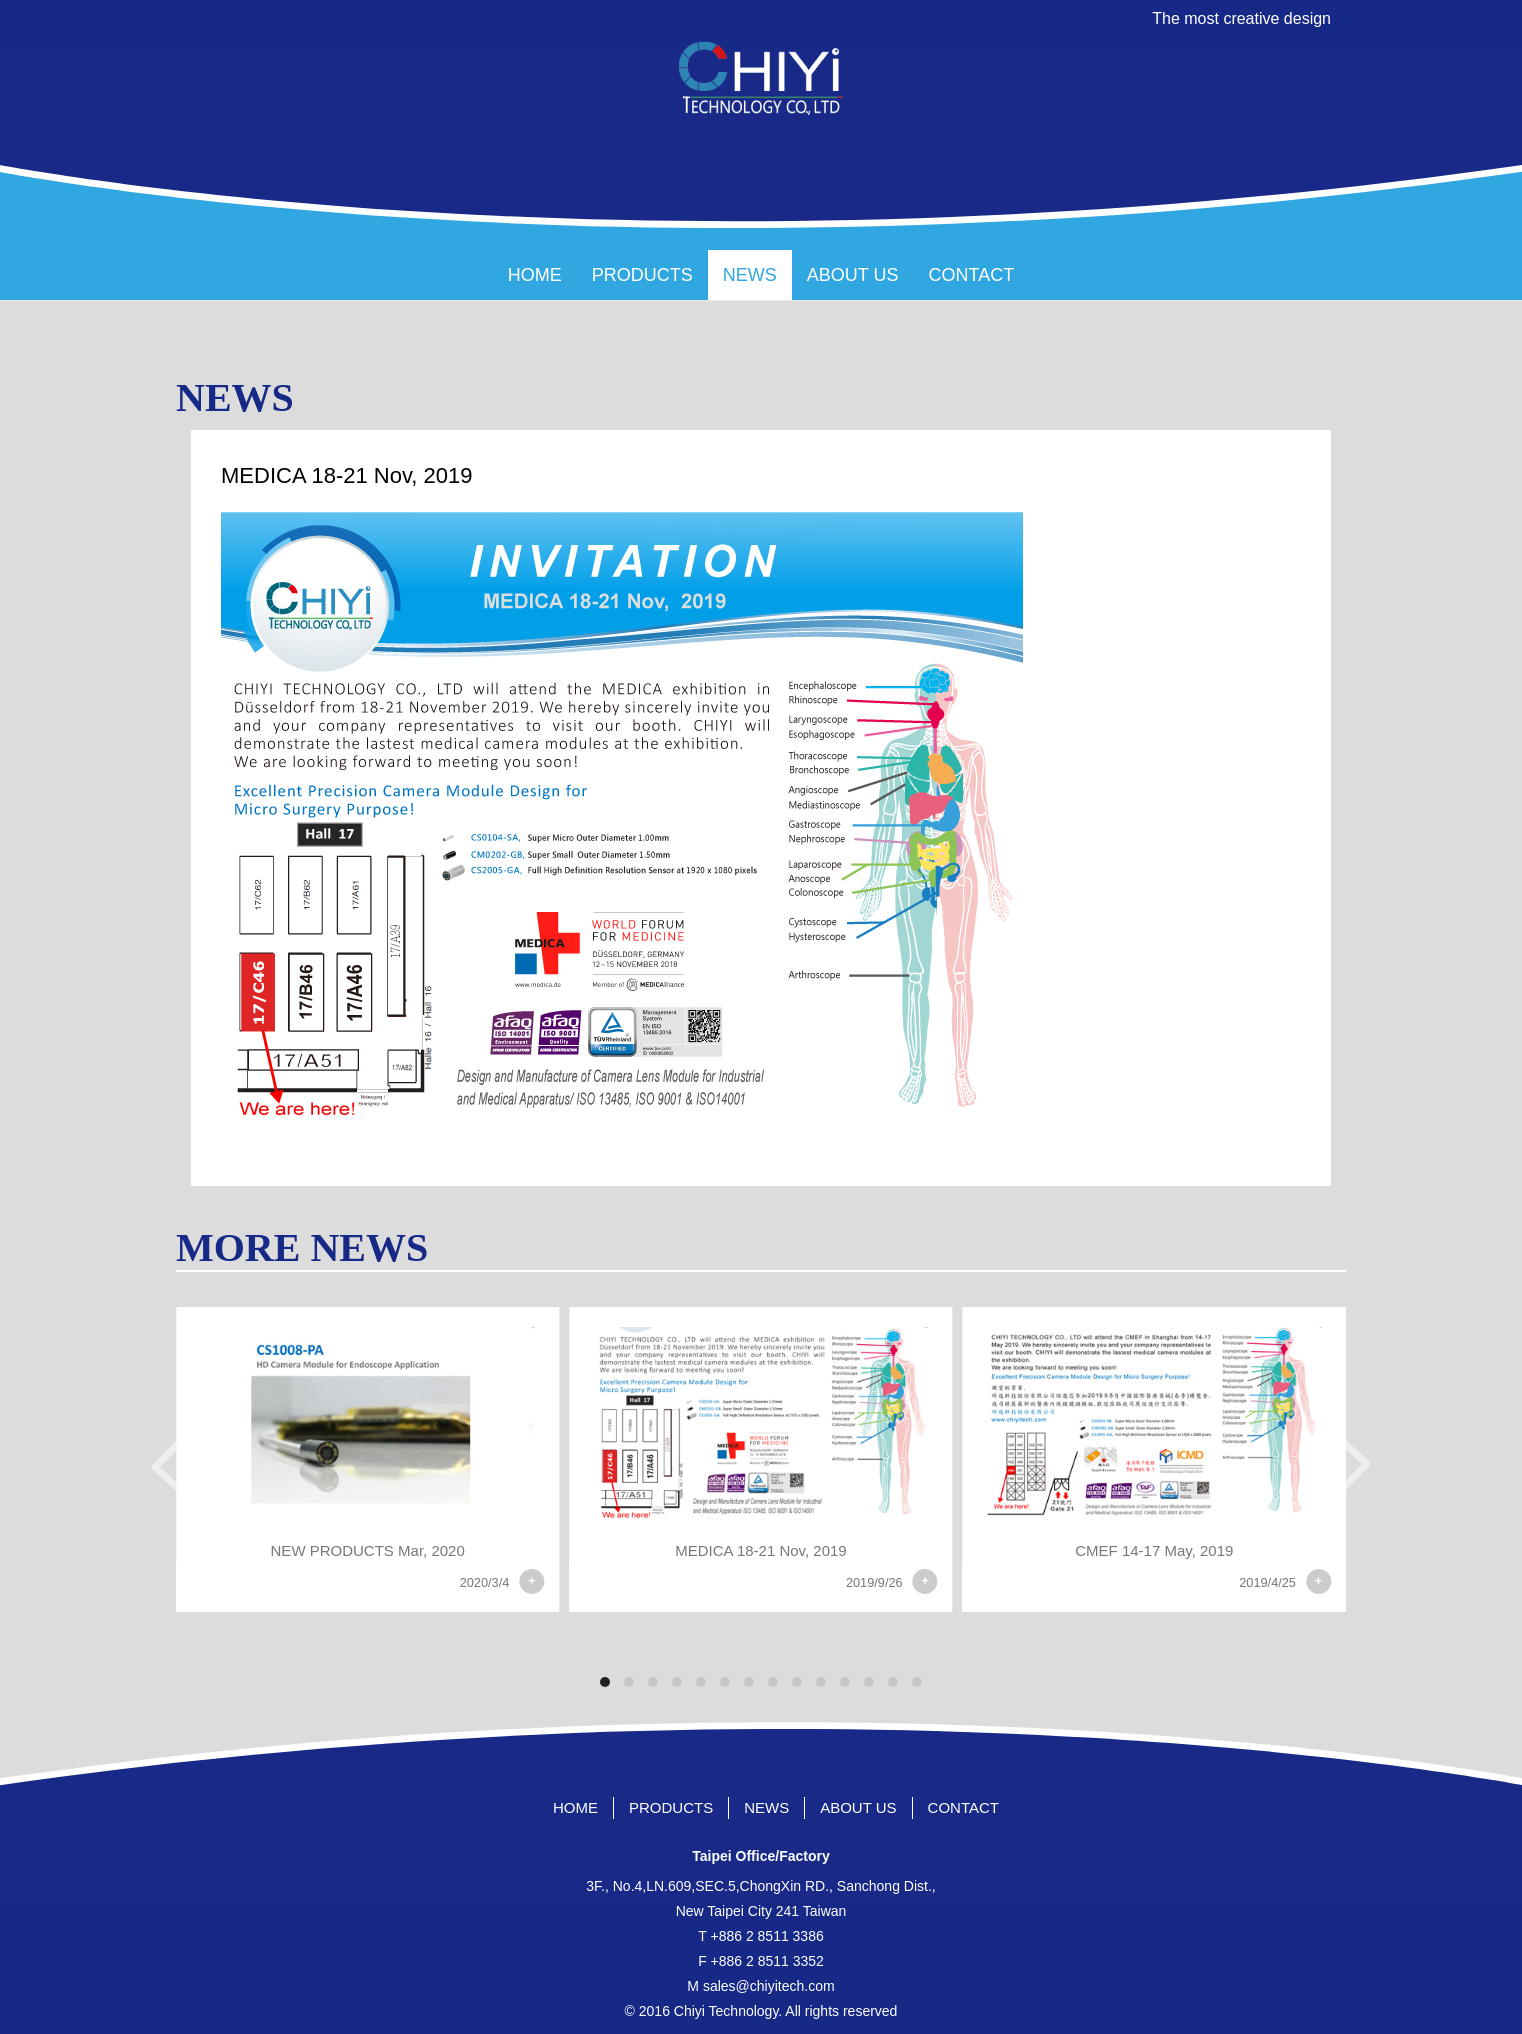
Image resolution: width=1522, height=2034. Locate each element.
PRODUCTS (642, 275)
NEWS (750, 275)
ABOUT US (853, 275)
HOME (535, 275)
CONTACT (972, 275)
